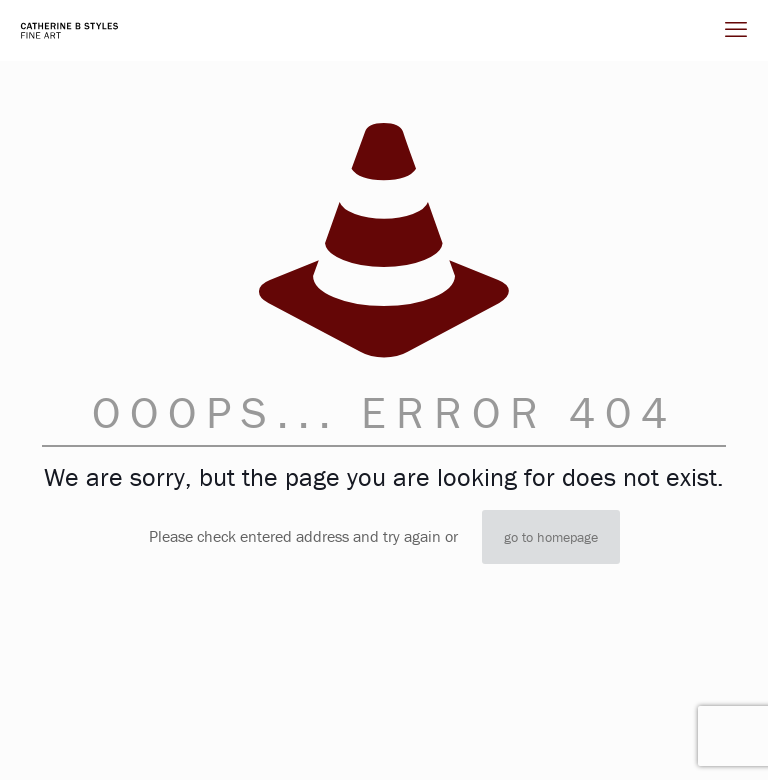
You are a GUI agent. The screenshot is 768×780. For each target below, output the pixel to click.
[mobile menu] (736, 30)
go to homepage (551, 537)
